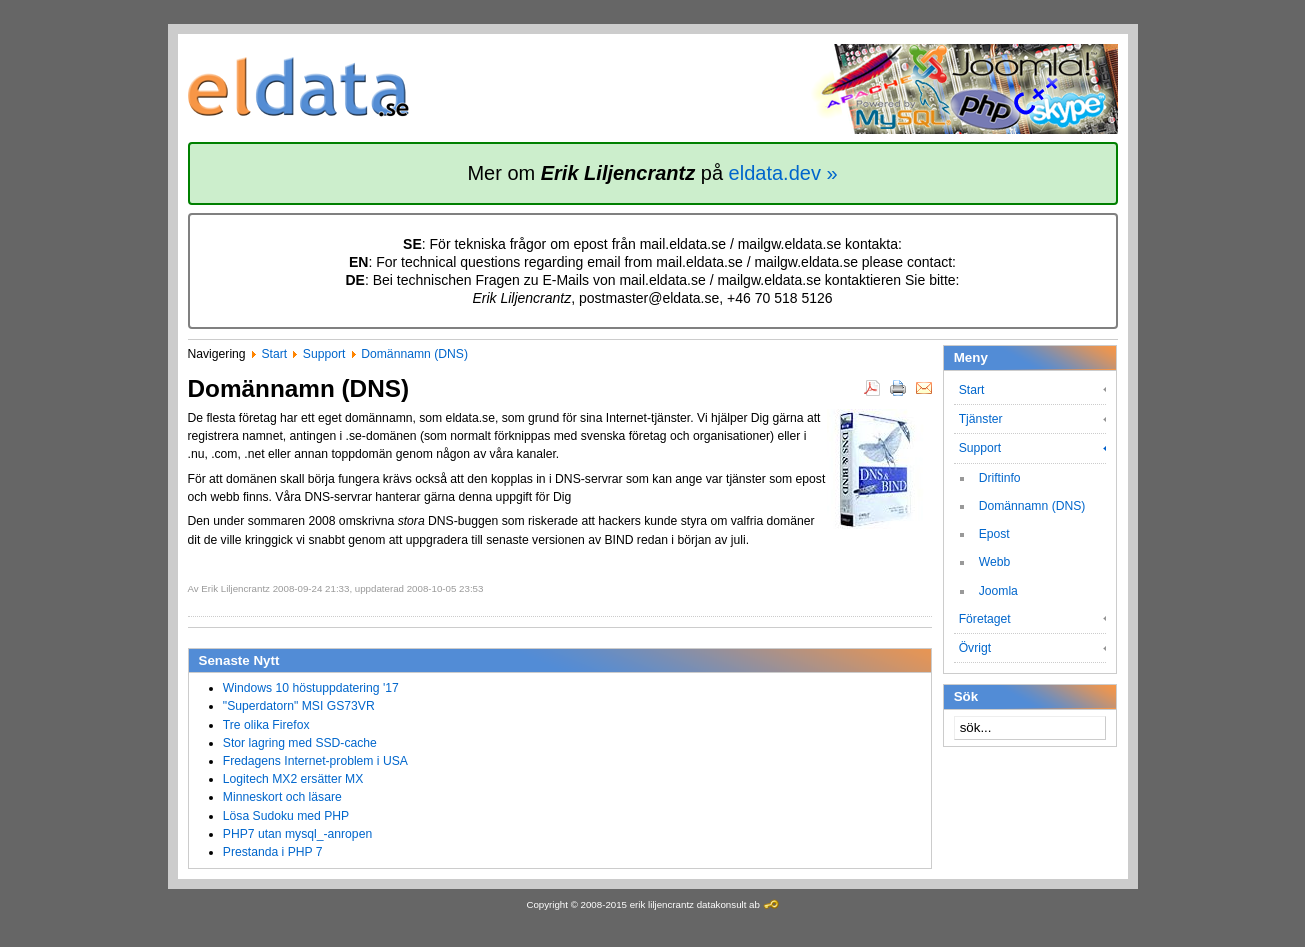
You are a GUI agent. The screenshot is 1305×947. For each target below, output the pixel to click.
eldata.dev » (783, 173)
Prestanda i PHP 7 (273, 852)
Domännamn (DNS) (414, 354)
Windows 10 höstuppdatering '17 (311, 688)
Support (324, 354)
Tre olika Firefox (266, 725)
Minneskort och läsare (282, 797)
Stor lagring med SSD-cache (300, 743)
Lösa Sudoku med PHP (286, 816)
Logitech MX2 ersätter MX (293, 779)
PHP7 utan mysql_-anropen (297, 834)
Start (274, 354)
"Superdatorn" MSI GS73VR (299, 706)
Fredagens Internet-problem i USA (315, 761)
